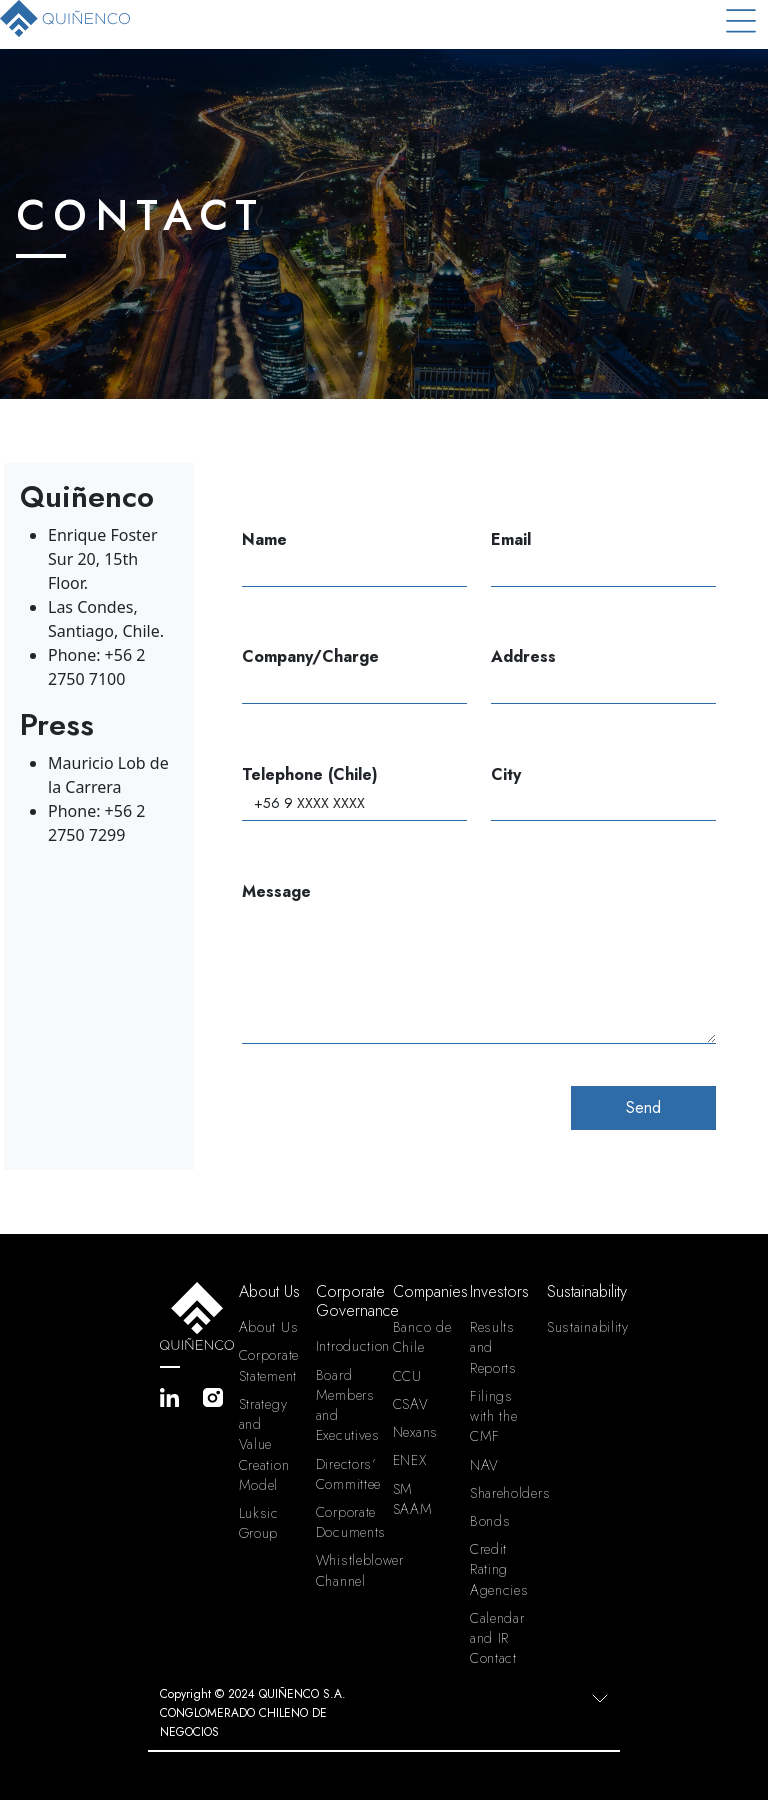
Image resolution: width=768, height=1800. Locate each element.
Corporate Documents (346, 1522)
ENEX (410, 1460)
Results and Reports (493, 1347)
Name (354, 557)
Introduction (346, 1346)
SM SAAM (413, 1499)
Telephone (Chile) (354, 792)
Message (479, 962)
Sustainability (577, 1327)
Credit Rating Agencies (499, 1569)
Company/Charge (354, 674)
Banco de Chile (422, 1337)
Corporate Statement (269, 1365)
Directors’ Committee (346, 1474)
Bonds (490, 1521)
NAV (484, 1465)
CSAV (411, 1404)
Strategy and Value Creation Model (264, 1444)
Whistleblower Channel (346, 1570)
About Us (269, 1327)
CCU (407, 1376)
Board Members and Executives (346, 1405)
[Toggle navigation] (741, 20)
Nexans (415, 1432)
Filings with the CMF (494, 1416)
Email (603, 557)
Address (603, 674)
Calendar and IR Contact (497, 1638)
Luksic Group (259, 1523)
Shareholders (500, 1493)
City (603, 792)
